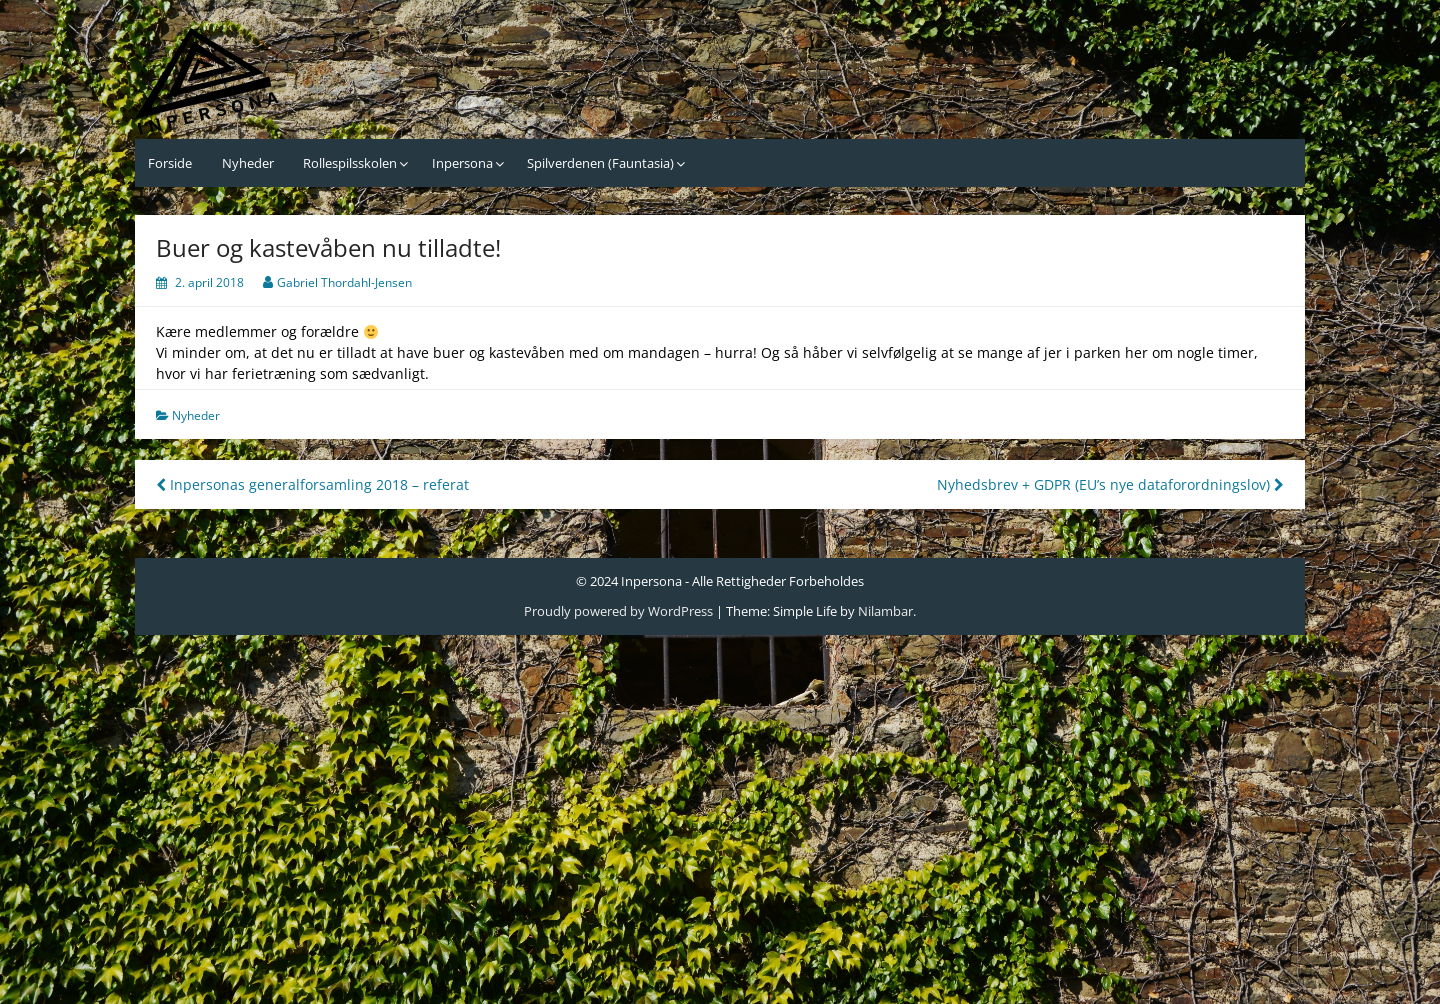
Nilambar (885, 611)
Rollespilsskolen (350, 163)
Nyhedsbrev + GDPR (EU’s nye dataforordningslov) (1110, 484)
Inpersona (462, 163)
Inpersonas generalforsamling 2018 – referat (312, 484)
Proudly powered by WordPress (618, 611)
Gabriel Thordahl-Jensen (344, 282)
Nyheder (248, 163)
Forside (170, 163)
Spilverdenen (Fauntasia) (600, 163)
